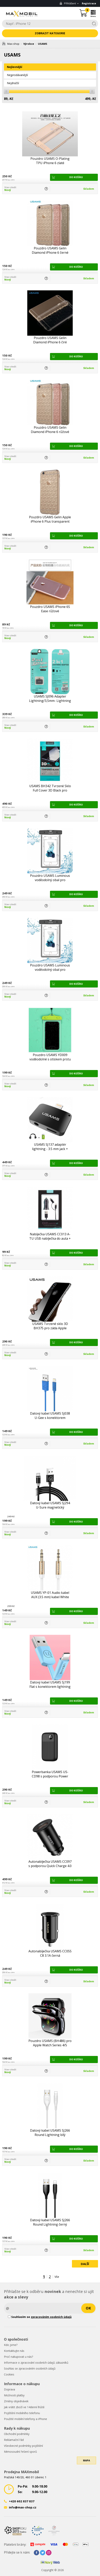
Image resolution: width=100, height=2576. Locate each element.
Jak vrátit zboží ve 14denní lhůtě (24, 2407)
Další (85, 2264)
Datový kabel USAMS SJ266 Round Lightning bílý (50, 2132)
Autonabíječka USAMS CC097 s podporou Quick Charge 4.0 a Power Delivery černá (50, 1863)
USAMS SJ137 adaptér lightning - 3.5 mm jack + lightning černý (50, 1146)
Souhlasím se (40, 2317)
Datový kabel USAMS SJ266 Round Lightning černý (50, 2222)
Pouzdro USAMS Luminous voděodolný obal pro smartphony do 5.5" (50, 877)
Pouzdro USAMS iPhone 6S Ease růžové (50, 609)
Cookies (9, 2374)
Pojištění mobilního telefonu (22, 2413)
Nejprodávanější (17, 75)
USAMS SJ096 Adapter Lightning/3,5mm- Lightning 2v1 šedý (50, 698)
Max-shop (10, 44)
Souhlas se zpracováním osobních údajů (30, 2368)
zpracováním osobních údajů (51, 2317)
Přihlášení (67, 3)
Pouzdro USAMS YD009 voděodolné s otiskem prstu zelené (50, 1057)
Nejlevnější (14, 67)
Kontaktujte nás (14, 2351)
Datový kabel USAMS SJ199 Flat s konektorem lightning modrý (50, 1684)
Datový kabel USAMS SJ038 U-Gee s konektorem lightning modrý (50, 1415)
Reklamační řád (14, 2440)
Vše (57, 2277)
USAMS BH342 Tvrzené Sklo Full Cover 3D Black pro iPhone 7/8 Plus (50, 788)
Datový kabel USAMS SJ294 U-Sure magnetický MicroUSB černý (50, 1505)
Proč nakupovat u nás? (18, 2357)
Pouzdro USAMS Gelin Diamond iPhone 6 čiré (50, 340)
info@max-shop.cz (22, 2507)
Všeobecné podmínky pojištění (23, 2446)
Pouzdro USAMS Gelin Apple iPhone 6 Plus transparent (50, 519)
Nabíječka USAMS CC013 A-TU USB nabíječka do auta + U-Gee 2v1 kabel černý (50, 1236)
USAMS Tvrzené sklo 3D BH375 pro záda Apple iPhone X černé (50, 1326)
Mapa (86, 2460)
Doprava (9, 2389)
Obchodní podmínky (16, 2434)
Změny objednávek (16, 2401)
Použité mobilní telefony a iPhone (25, 2419)
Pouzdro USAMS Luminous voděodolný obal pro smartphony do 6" (50, 967)
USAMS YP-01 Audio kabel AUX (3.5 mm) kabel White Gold (50, 1594)
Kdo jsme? (10, 2345)
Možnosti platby (14, 2395)
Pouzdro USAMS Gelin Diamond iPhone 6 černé (50, 250)
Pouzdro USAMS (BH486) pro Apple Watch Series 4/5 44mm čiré (50, 2043)
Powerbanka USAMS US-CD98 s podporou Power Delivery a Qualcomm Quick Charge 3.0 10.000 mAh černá (50, 1774)
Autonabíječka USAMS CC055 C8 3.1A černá (50, 1953)
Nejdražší (13, 83)
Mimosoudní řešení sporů (20, 2451)
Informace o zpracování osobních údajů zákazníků (36, 2362)
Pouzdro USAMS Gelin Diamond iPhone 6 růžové (50, 429)
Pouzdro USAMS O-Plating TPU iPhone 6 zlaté (50, 160)
